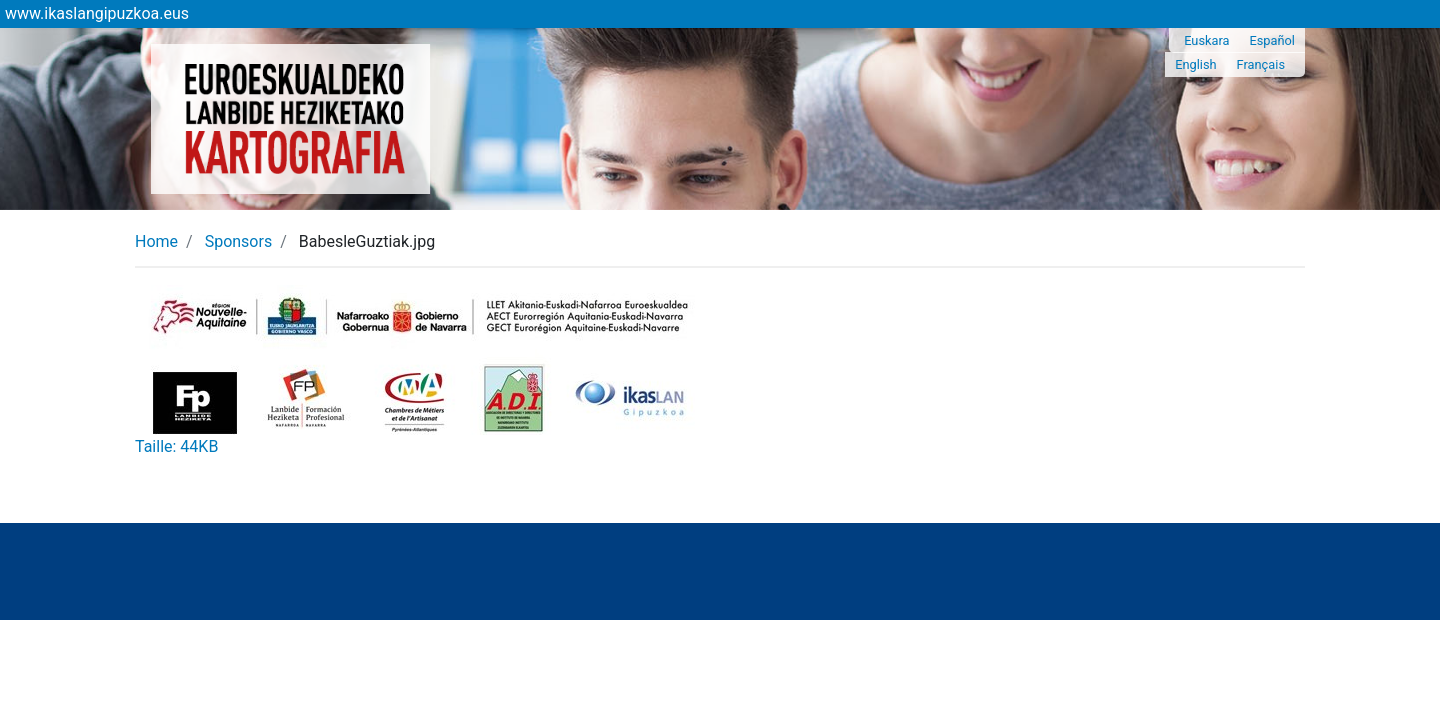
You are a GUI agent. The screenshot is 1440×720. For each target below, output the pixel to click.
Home (156, 241)
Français (1261, 64)
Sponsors (239, 241)
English (1195, 64)
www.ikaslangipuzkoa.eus (97, 13)
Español (1272, 40)
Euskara (1206, 40)
